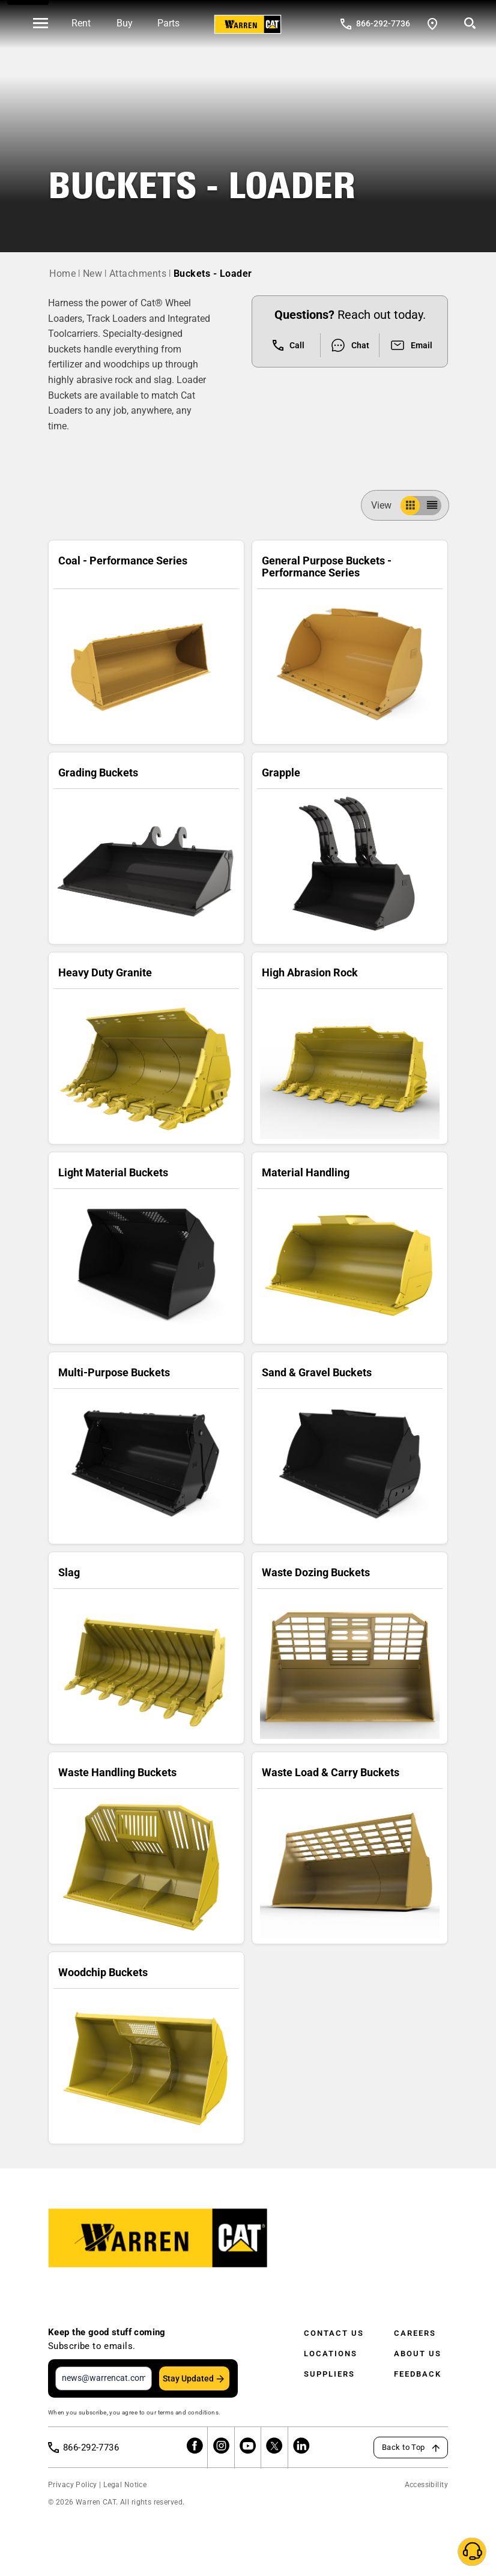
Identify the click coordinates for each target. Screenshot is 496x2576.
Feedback (417, 2373)
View (386, 505)
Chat (349, 345)
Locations (330, 2353)
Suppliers (329, 2373)
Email (411, 345)
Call (288, 345)
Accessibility (426, 2485)
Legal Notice (125, 2485)
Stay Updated (188, 2378)
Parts (168, 23)
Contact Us (334, 2333)
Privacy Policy (72, 2485)
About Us (417, 2353)
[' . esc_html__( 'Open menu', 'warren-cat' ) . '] (40, 24)
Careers (415, 2333)
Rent (81, 23)
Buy (124, 23)
